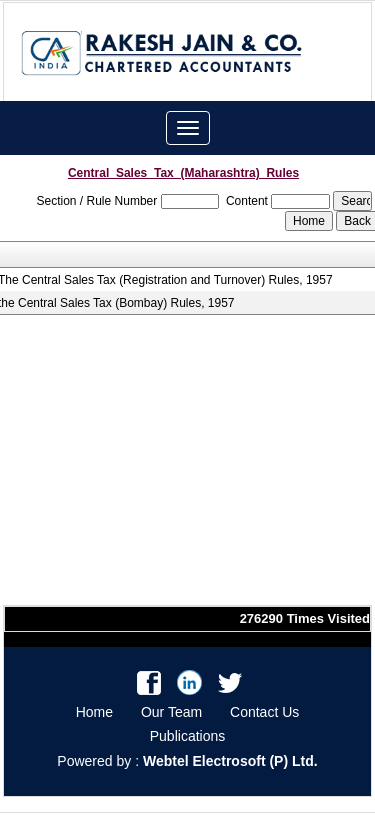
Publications (188, 736)
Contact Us (264, 712)
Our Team (171, 712)
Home (94, 712)
